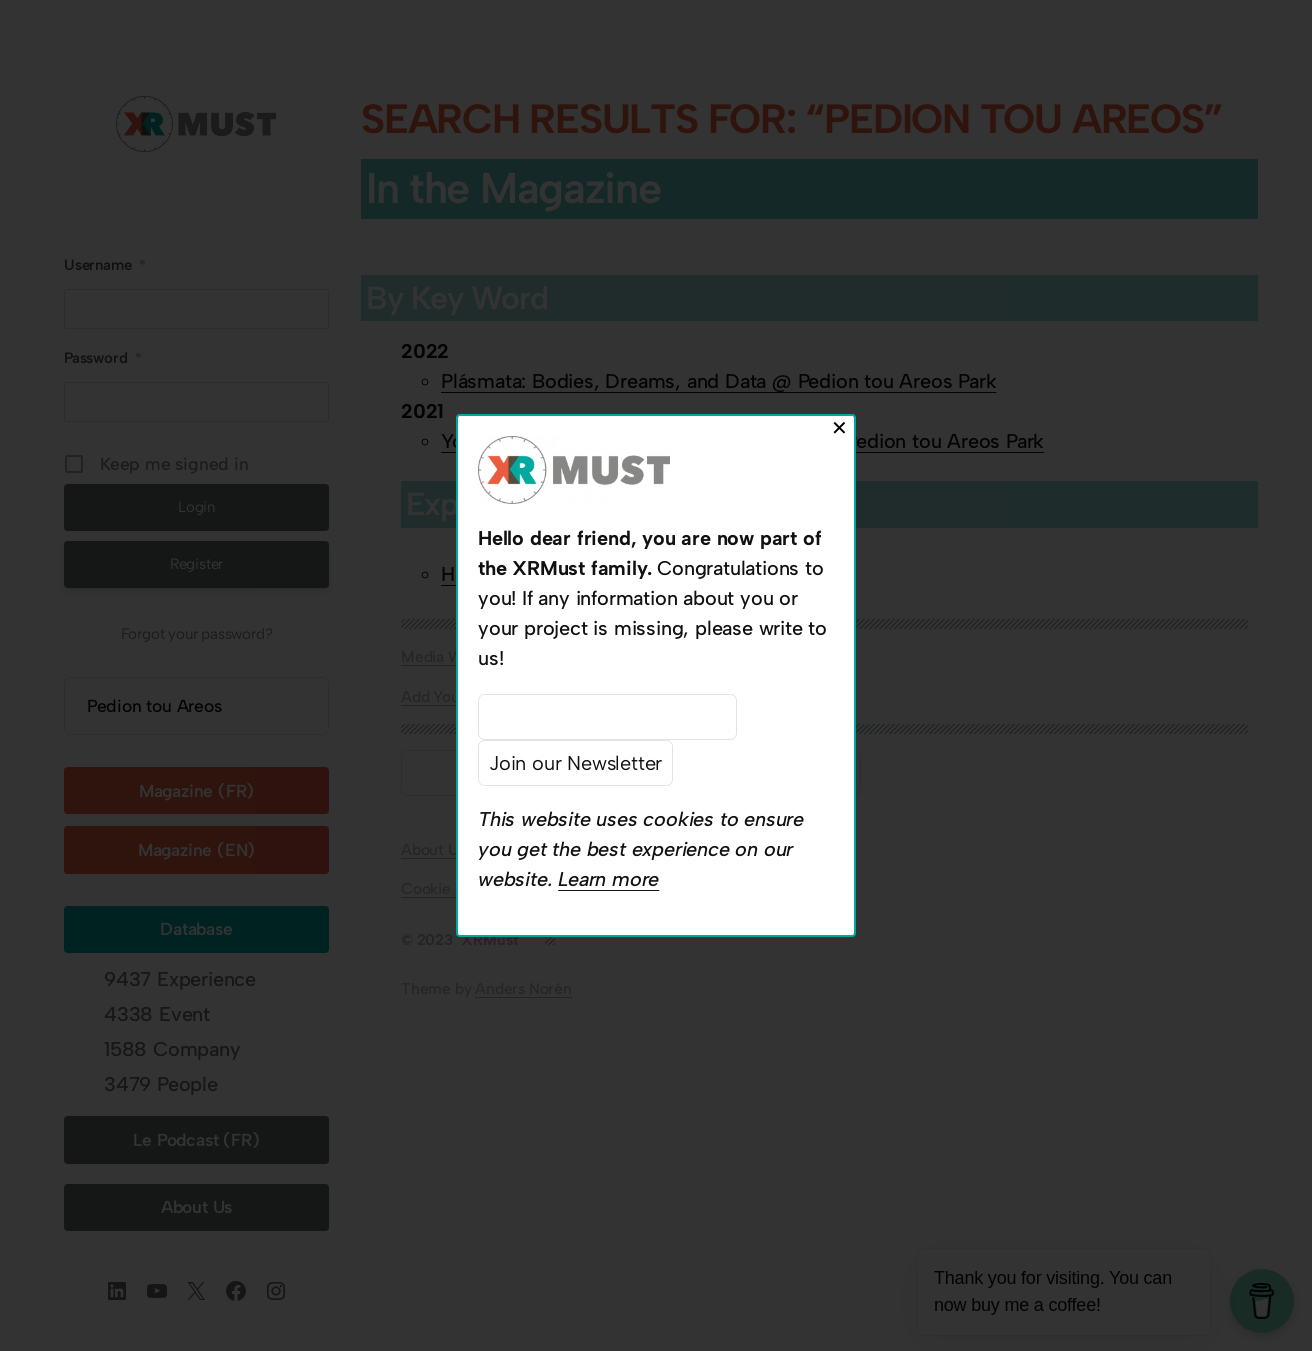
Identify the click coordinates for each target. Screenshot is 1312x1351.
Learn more (608, 879)
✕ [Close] (839, 428)
